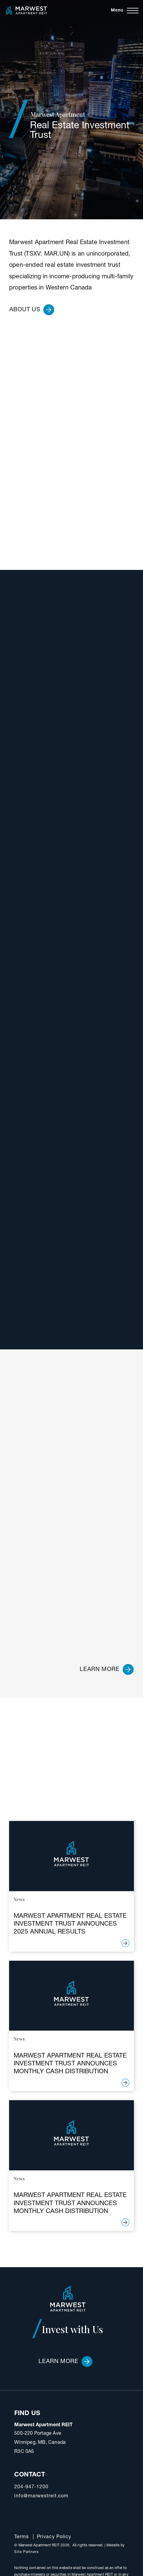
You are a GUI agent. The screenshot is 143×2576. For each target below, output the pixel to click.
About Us (31, 309)
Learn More (65, 2361)
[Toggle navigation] (124, 10)
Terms (21, 2537)
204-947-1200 (31, 2487)
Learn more (107, 1669)
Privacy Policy (54, 2537)
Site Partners (26, 2552)
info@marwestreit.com (41, 2496)
